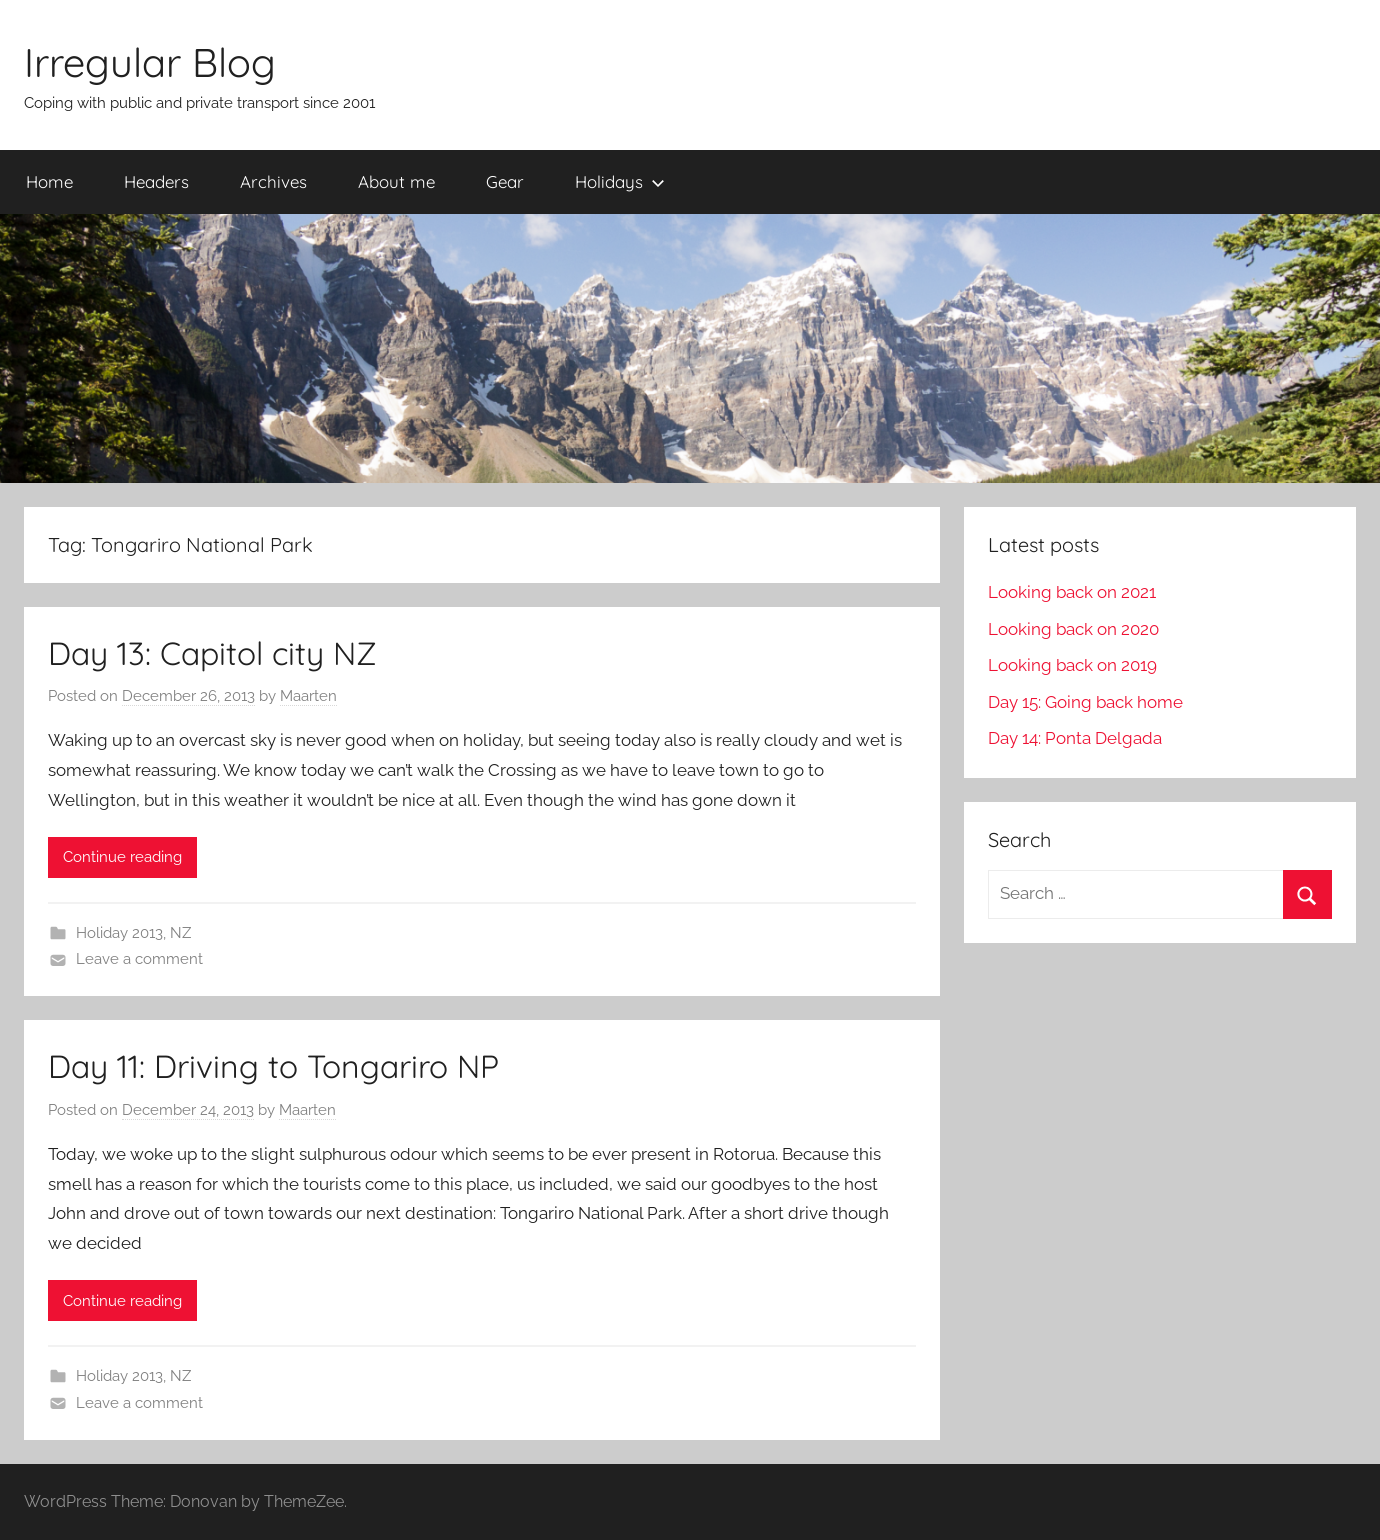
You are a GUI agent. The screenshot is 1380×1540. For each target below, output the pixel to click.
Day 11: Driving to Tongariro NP (273, 1066)
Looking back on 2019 (1072, 665)
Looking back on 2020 (1073, 629)
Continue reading (122, 857)
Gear (505, 181)
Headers (156, 181)
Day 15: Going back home (1085, 702)
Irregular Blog (150, 62)
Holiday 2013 (119, 933)
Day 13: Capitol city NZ (212, 653)
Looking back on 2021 (1072, 592)
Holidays (620, 181)
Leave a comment (139, 959)
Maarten (308, 696)
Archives (273, 181)
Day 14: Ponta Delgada (1075, 738)
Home (49, 181)
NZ (180, 933)
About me (396, 181)
